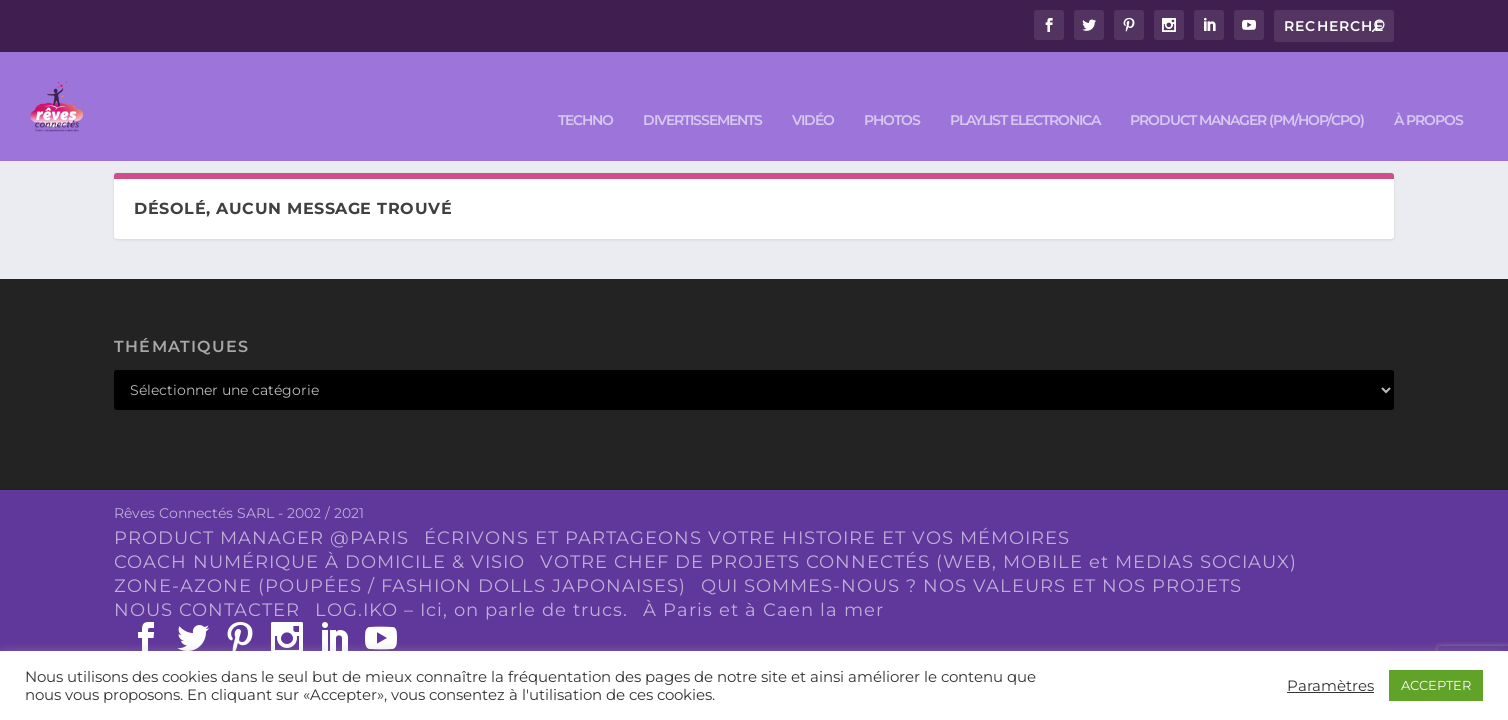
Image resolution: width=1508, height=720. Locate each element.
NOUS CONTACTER (207, 609)
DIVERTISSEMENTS (702, 91)
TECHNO (585, 91)
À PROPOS (1428, 91)
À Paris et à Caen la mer (763, 609)
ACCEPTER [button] (1436, 685)
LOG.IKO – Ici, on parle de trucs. (471, 609)
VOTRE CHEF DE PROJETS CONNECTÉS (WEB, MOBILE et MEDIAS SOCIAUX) (918, 561)
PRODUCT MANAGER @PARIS (261, 538)
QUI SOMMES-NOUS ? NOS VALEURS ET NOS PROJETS (971, 585)
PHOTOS (892, 91)
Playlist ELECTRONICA (1025, 91)
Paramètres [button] (1330, 686)
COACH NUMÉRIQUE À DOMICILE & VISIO (319, 561)
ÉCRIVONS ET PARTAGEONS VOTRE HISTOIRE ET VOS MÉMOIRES (747, 538)
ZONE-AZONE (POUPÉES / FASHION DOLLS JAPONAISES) (400, 585)
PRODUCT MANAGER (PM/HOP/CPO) (1247, 91)
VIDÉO (813, 91)
